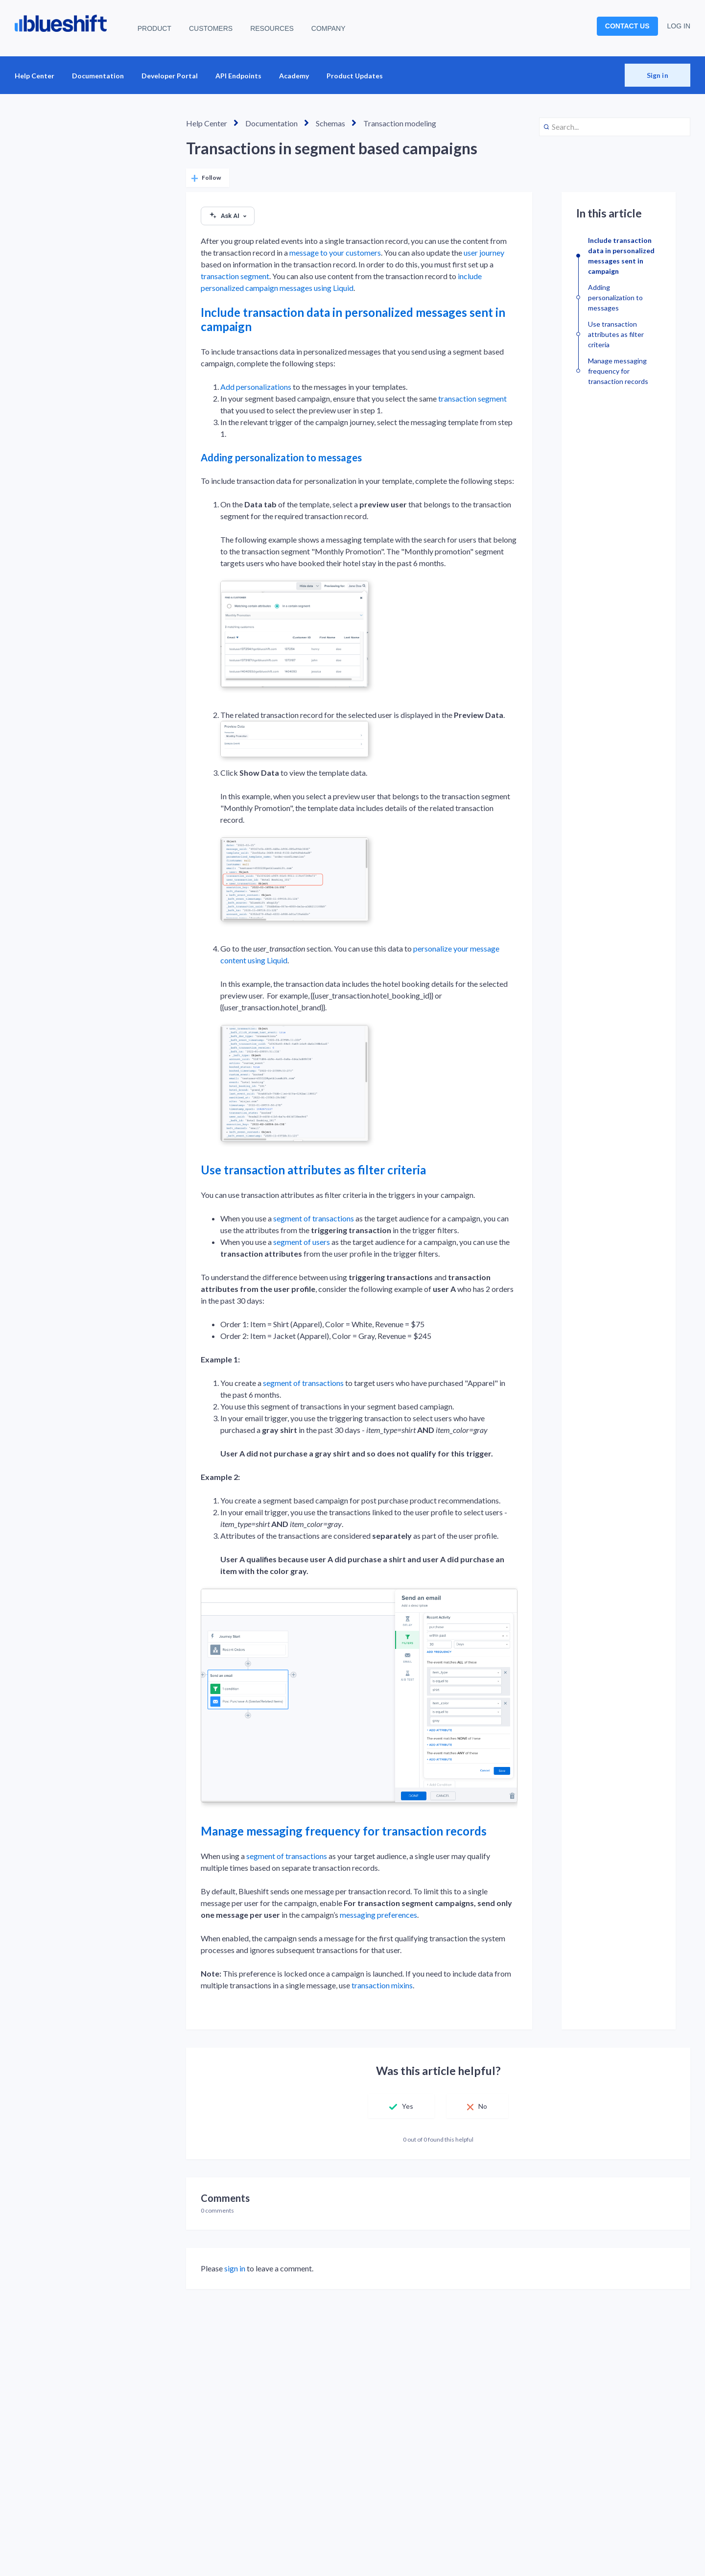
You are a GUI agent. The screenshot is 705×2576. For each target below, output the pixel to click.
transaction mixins (382, 1985)
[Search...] (614, 127)
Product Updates (355, 76)
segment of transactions (313, 1218)
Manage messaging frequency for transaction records (344, 1831)
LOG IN (678, 26)
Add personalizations (255, 386)
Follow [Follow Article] (211, 177)
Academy (294, 76)
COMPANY (328, 28)
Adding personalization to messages (281, 457)
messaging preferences (378, 1914)
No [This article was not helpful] (483, 2106)
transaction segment (235, 276)
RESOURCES (272, 28)
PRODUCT (154, 28)
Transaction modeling (399, 123)
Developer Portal (169, 76)
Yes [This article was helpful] (407, 2106)
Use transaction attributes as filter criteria (313, 1170)
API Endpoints (238, 76)
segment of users (301, 1241)
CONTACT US (627, 26)
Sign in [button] (657, 75)
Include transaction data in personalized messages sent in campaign (353, 319)
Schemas (330, 123)
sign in (234, 2268)
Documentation (98, 76)
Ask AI (227, 216)
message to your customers (335, 252)
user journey (484, 252)
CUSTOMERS (211, 28)
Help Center (34, 76)
